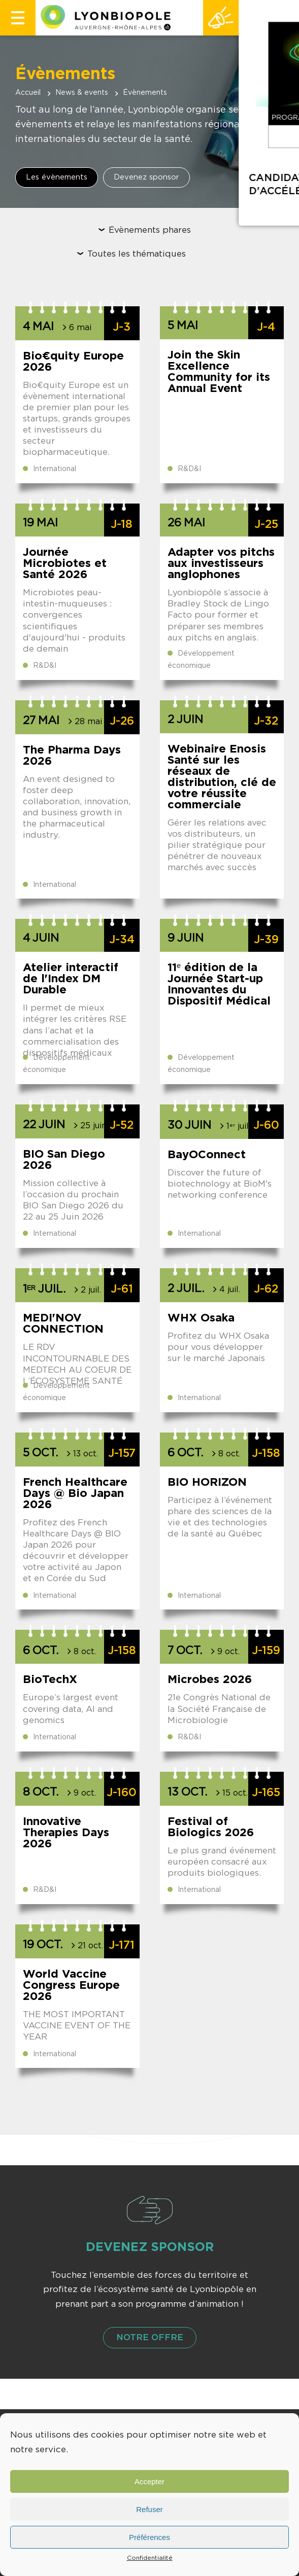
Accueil (28, 92)
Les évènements (56, 177)
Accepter (149, 2481)
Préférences (149, 2537)
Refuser (149, 2509)
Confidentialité (150, 2558)
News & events (81, 92)
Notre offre (149, 2337)
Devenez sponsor (146, 177)
